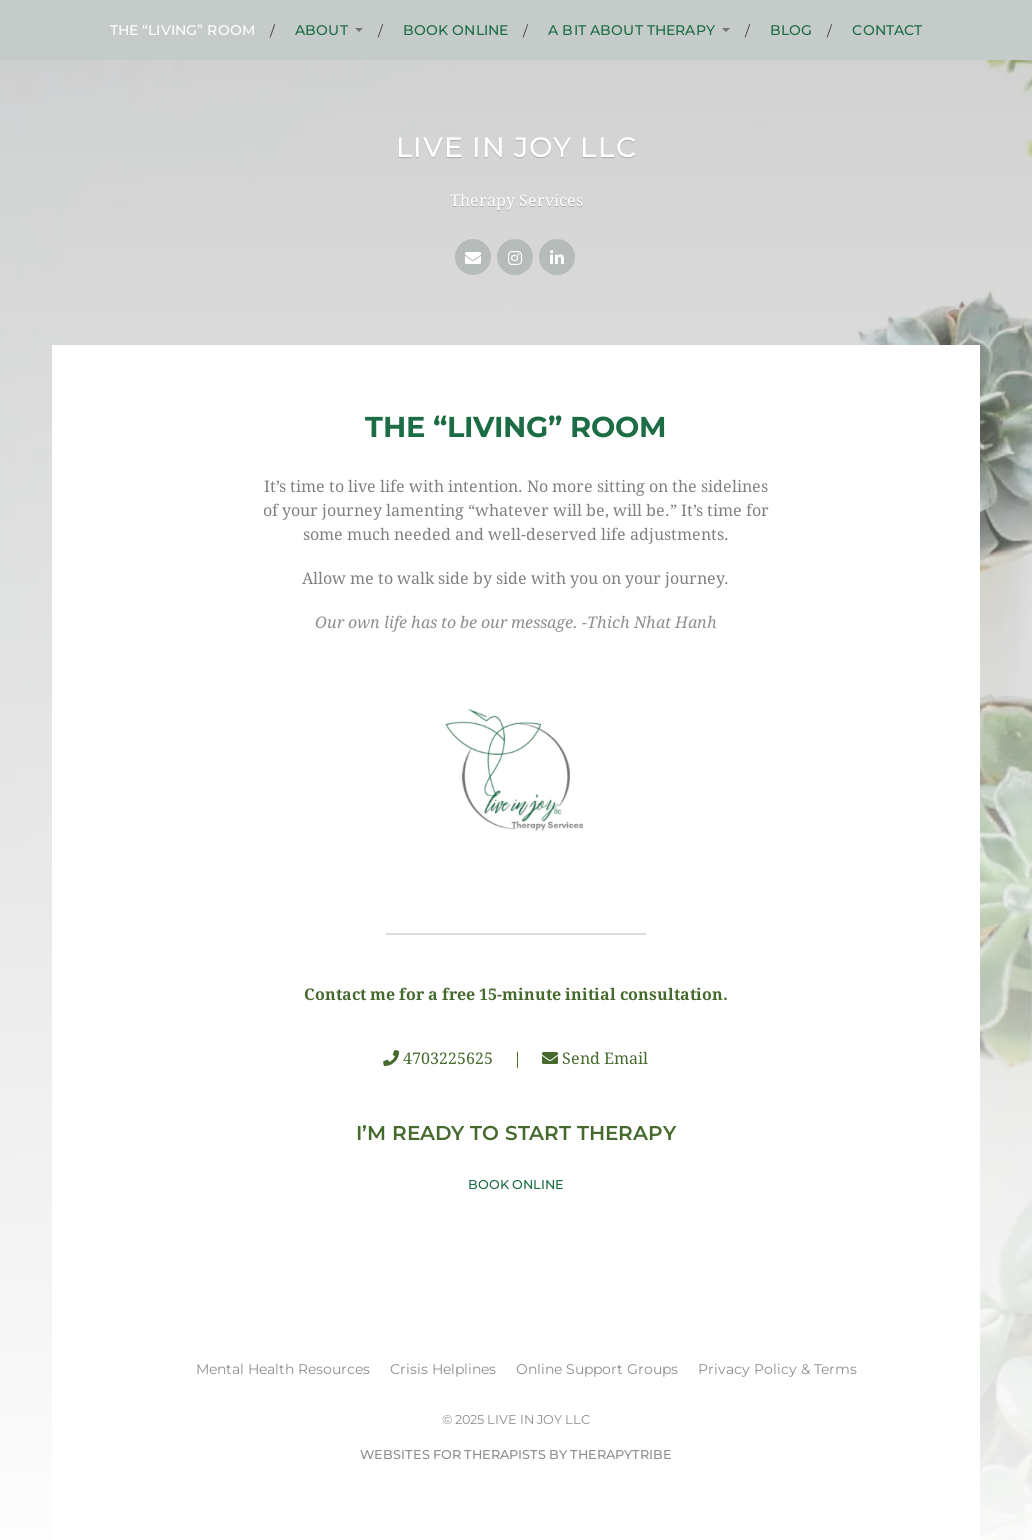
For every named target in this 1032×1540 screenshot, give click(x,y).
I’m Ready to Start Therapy (516, 1133)
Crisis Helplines (443, 1369)
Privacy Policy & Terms (777, 1369)
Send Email (605, 1058)
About (321, 30)
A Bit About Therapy (631, 30)
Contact (887, 30)
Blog (791, 30)
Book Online (456, 30)
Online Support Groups (597, 1369)
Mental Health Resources (283, 1369)
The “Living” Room (182, 30)
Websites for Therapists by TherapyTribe (516, 1454)
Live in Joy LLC (516, 147)
